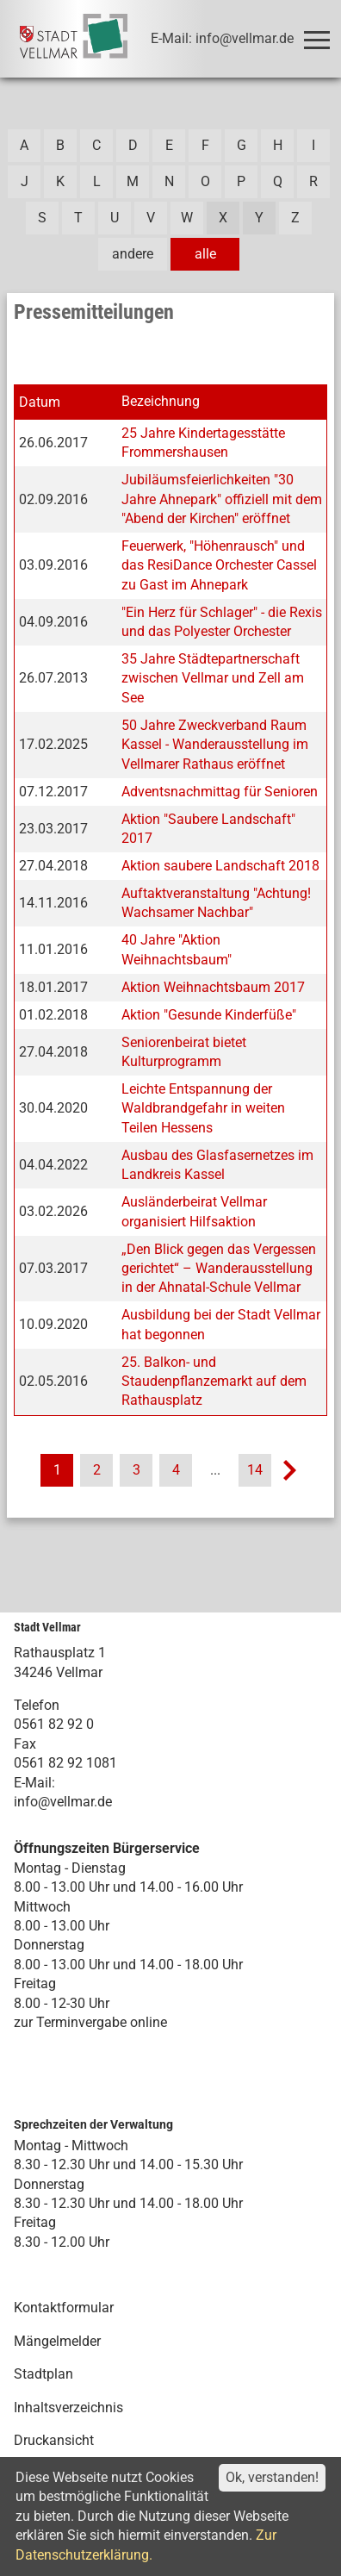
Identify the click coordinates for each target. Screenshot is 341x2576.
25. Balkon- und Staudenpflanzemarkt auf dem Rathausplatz (214, 1381)
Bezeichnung (160, 401)
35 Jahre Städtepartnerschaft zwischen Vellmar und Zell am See (212, 678)
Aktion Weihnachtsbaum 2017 (213, 987)
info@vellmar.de (63, 1801)
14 (255, 1470)
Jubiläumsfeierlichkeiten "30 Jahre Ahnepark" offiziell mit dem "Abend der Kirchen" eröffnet (221, 499)
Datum (39, 402)
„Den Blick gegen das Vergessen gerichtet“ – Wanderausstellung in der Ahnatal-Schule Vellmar (218, 1268)
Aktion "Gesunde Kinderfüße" (208, 1015)
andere (132, 254)
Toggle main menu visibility (320, 32)
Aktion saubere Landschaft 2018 (220, 866)
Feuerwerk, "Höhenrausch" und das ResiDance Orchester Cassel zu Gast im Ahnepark (219, 565)
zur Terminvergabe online (90, 2022)
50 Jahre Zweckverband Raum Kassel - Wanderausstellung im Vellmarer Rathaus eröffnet (214, 744)
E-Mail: (34, 1783)
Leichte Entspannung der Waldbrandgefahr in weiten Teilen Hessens (203, 1108)
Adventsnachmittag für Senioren (219, 791)
